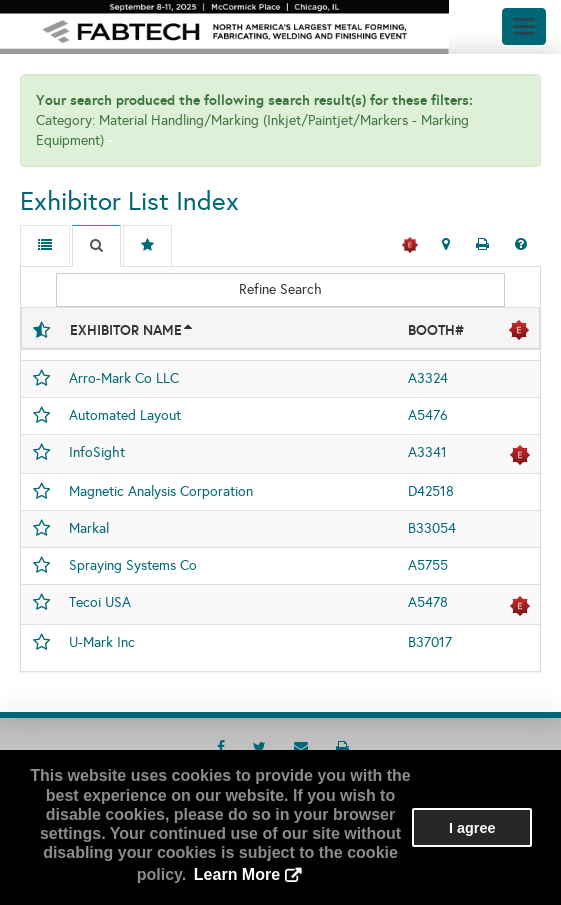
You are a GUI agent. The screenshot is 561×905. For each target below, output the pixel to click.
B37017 (430, 642)
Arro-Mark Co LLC (124, 378)
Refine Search (280, 289)
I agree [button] (472, 828)
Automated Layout (125, 415)
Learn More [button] (237, 874)
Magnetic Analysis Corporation (161, 491)
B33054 (432, 528)
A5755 (428, 565)
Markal (89, 528)
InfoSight (97, 452)
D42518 (431, 491)
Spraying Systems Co (133, 565)
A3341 (427, 452)
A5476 (428, 415)
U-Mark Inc (102, 642)
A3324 (428, 378)
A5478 (428, 602)
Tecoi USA (100, 602)
